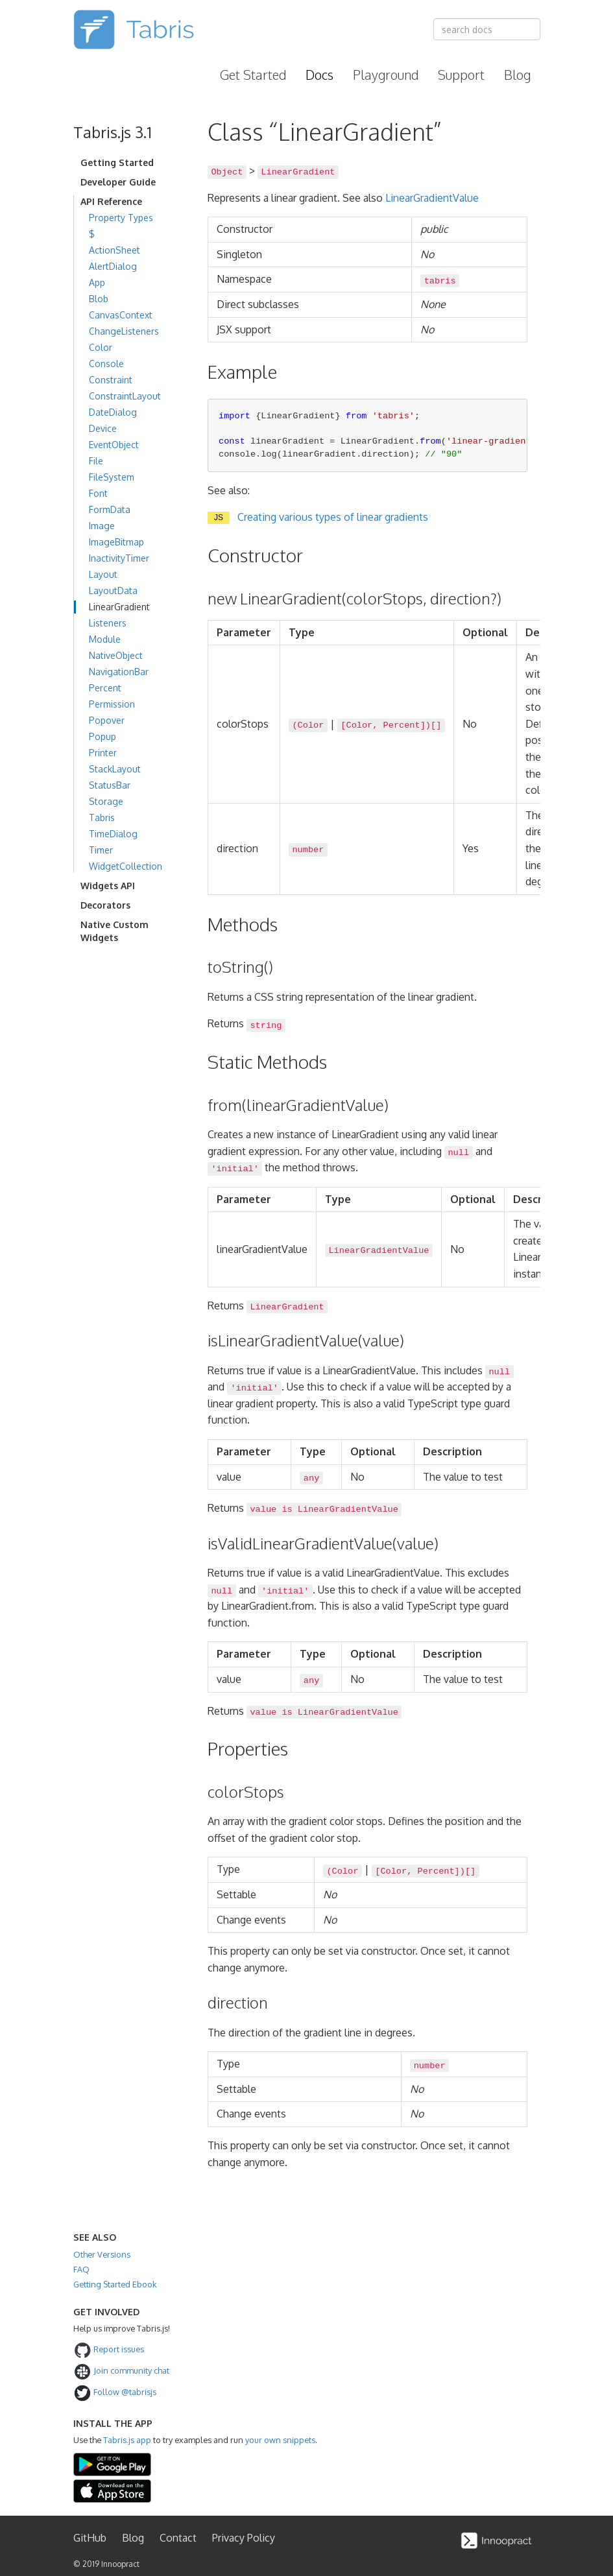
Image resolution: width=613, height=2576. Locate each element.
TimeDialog (113, 833)
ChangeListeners (124, 331)
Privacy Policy (243, 2537)
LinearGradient (119, 606)
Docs (319, 74)
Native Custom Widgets (114, 931)
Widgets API (107, 885)
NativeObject (116, 655)
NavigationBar (119, 671)
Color (100, 347)
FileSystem (111, 477)
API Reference (111, 201)
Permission (112, 704)
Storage (106, 801)
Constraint (110, 379)
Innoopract (120, 2564)
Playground (385, 74)
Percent (105, 687)
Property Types (121, 217)
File (96, 460)
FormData (109, 509)
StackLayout (115, 768)
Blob (98, 298)
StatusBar (109, 785)
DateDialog (113, 412)
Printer (103, 752)
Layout (103, 574)
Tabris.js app (127, 2440)
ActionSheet (114, 250)
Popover (107, 720)
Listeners (107, 622)
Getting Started (117, 162)
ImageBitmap (116, 541)
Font (98, 493)
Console (106, 363)
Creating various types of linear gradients (332, 516)
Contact (178, 2537)
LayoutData (113, 590)
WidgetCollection (125, 866)
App (97, 282)
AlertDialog (113, 266)
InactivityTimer (119, 558)
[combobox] (486, 29)
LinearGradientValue (432, 197)
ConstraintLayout (125, 395)
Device (103, 428)
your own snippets (280, 2440)
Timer (101, 849)
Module (105, 639)
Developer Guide (118, 181)
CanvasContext (120, 314)
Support (461, 74)
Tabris (102, 817)
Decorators (105, 905)
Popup (102, 736)
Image (102, 525)
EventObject (114, 444)
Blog (517, 74)
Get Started (253, 74)
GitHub (89, 2537)
